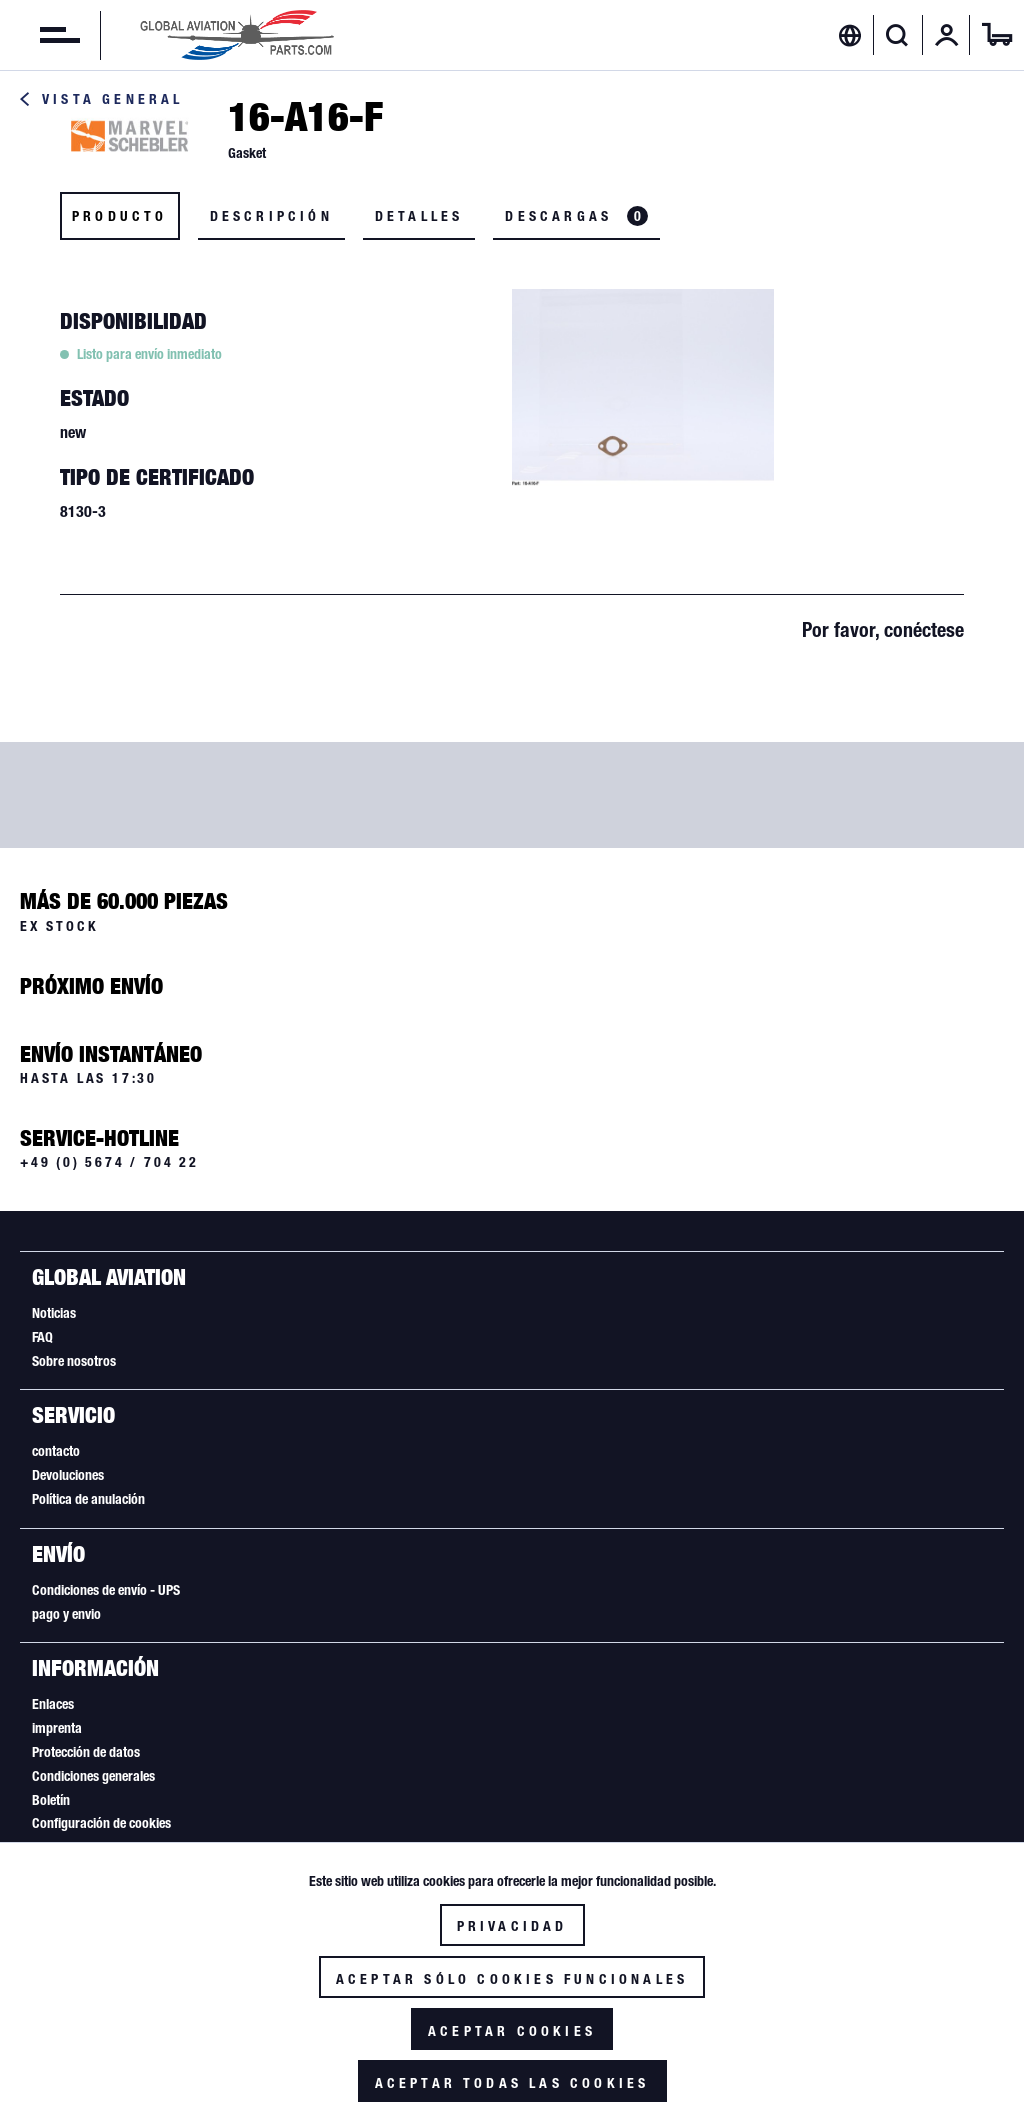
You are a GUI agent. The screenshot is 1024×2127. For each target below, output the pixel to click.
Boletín (51, 1800)
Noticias (54, 1313)
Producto (120, 216)
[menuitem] (40, 35)
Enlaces (53, 1704)
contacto (56, 1451)
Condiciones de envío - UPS (106, 1590)
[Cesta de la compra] (997, 35)
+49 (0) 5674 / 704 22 (109, 1162)
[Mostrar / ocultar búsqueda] (897, 35)
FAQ (42, 1337)
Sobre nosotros (74, 1361)
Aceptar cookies (512, 2031)
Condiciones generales (93, 1776)
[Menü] (40, 35)
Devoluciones (68, 1475)
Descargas (576, 216)
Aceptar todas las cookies (512, 2083)
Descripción (271, 216)
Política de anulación (88, 1499)
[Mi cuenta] (947, 35)
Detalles (419, 216)
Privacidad (512, 1926)
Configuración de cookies (101, 1823)
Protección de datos (86, 1752)
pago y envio (66, 1614)
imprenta (57, 1728)
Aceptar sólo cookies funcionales (512, 1979)
